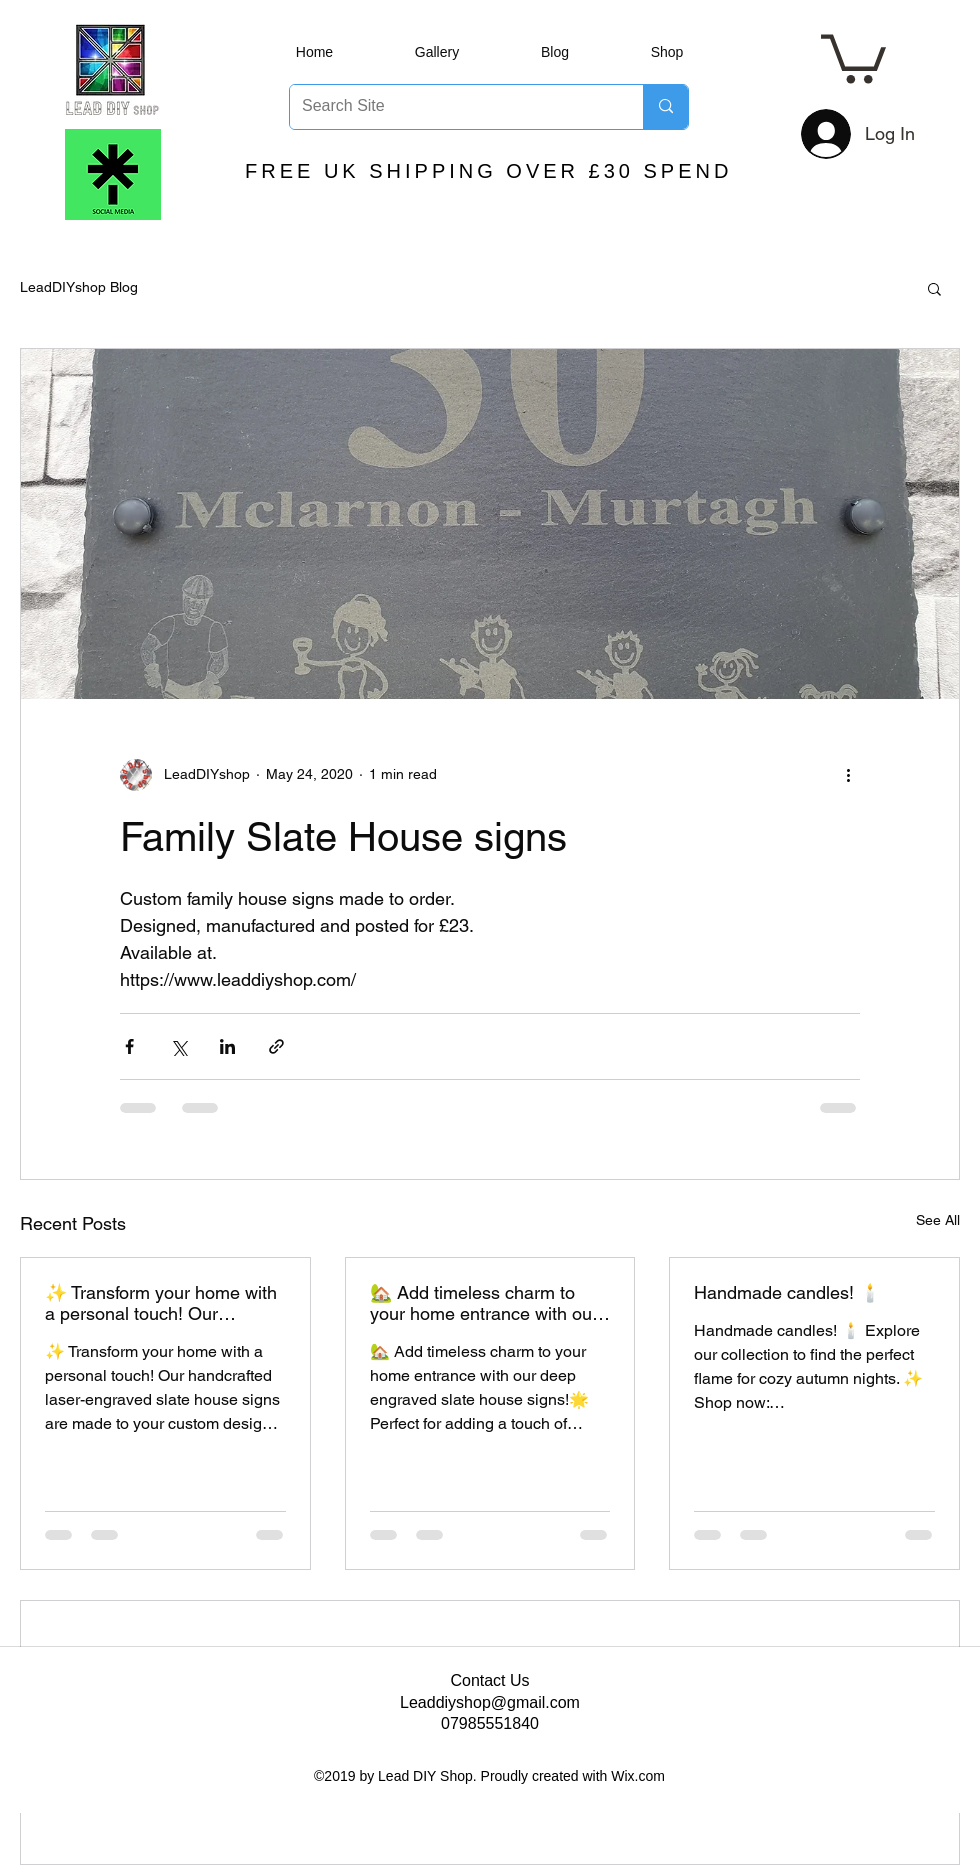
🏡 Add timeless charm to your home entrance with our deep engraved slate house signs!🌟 (484, 1303)
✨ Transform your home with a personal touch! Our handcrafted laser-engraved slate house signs (161, 1303)
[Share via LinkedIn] (227, 1046)
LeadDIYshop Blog (79, 287)
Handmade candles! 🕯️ (787, 1292)
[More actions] (848, 775)
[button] (853, 56)
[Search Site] (451, 107)
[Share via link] (276, 1046)
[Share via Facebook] (129, 1046)
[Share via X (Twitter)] (178, 1046)
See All (938, 1220)
